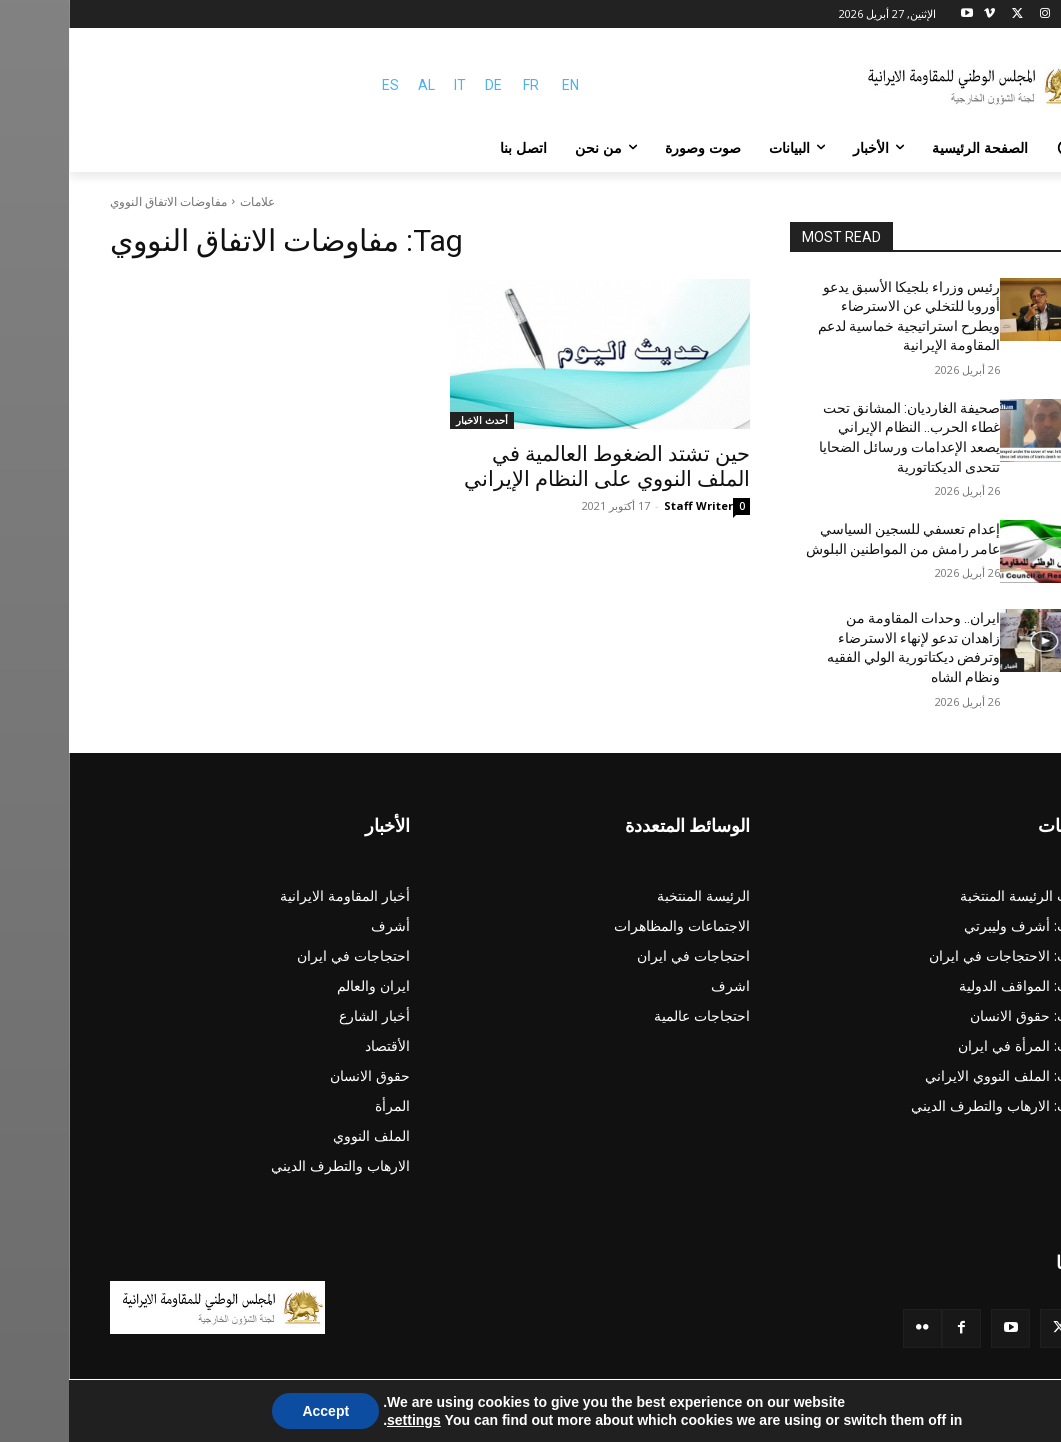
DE (424, 85)
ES (321, 85)
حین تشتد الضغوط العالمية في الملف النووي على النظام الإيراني (538, 466)
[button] (997, 148)
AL (357, 85)
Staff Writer (629, 505)
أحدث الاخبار (413, 420)
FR (462, 85)
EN (501, 85)
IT (391, 85)
